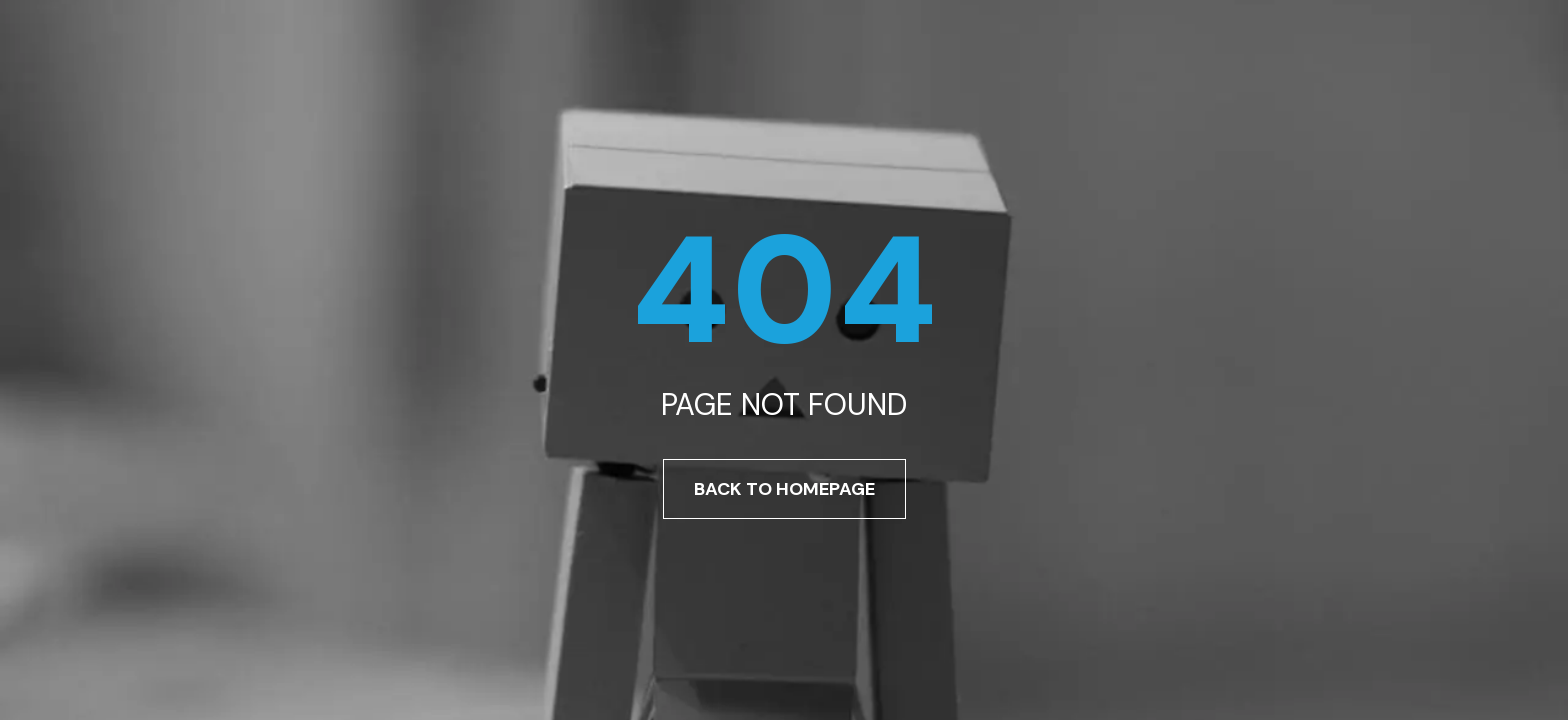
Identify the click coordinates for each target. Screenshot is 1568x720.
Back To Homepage (784, 489)
